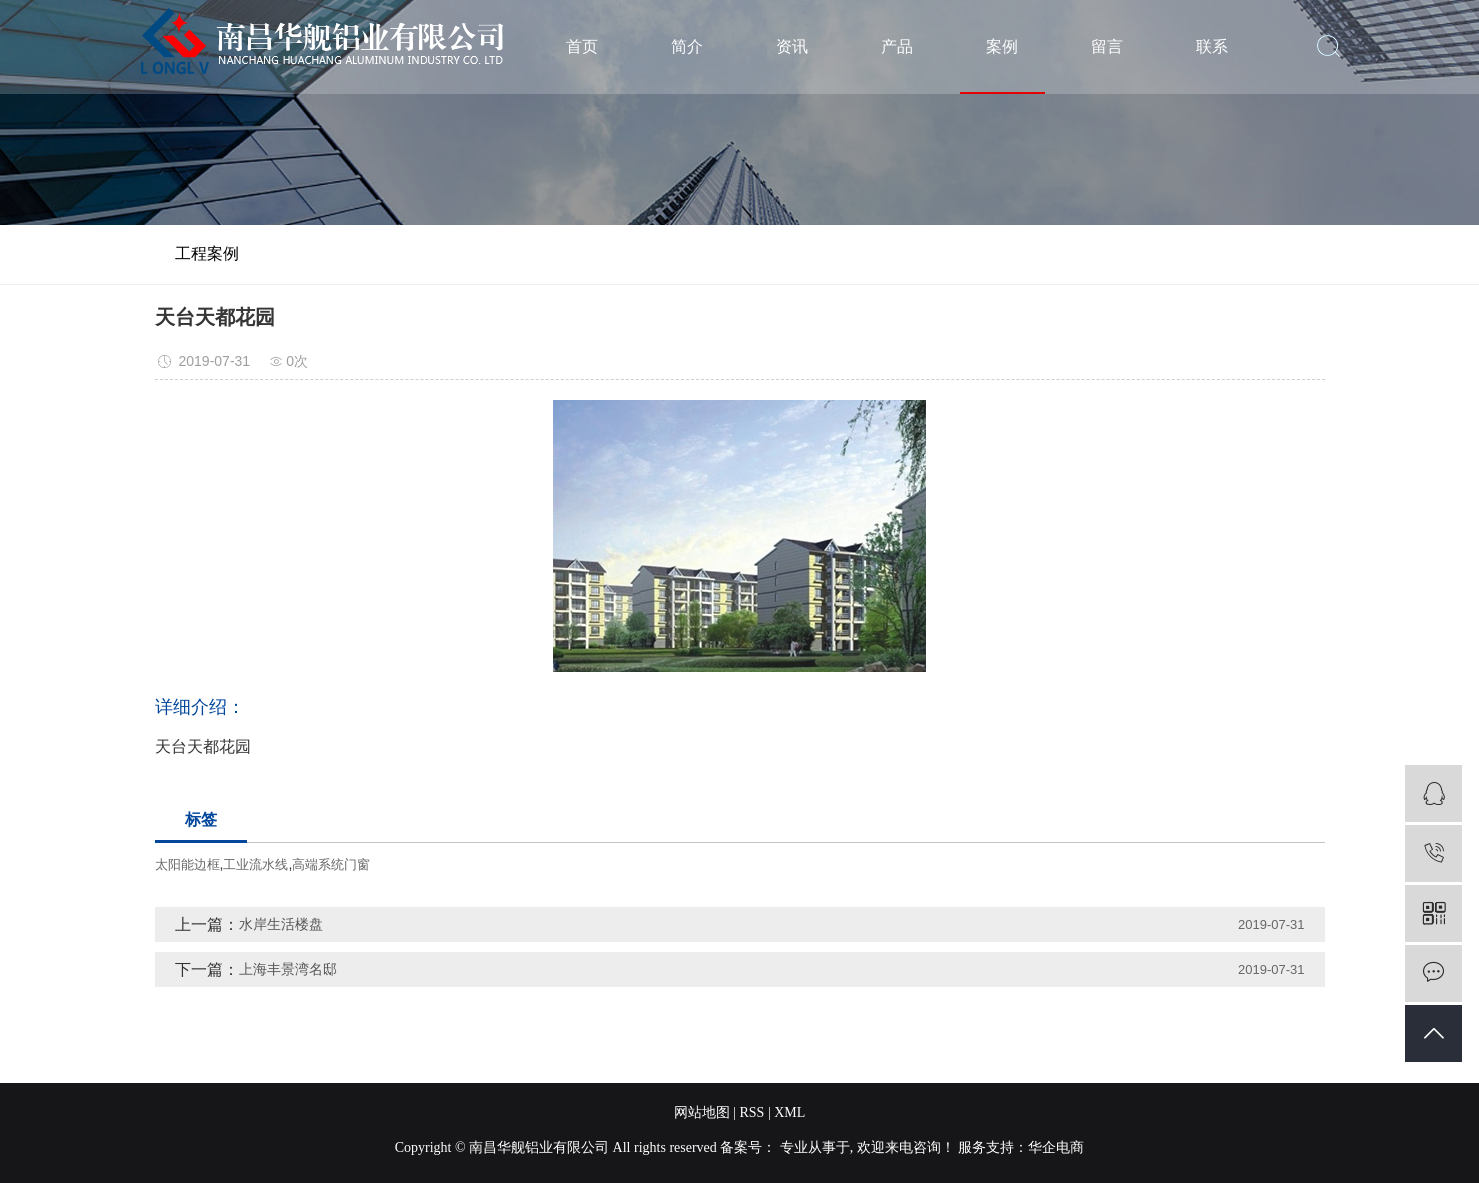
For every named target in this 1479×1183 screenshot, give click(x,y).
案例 (1002, 46)
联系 (1212, 46)
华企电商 (1056, 1147)
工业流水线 (255, 864)
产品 (897, 46)
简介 (687, 46)
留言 (1107, 46)
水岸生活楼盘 (281, 924)
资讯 (792, 46)
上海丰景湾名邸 (288, 969)
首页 (582, 46)
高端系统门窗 (331, 864)
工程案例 (207, 253)
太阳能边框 (187, 864)
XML (789, 1112)
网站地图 (702, 1112)
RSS (751, 1112)
